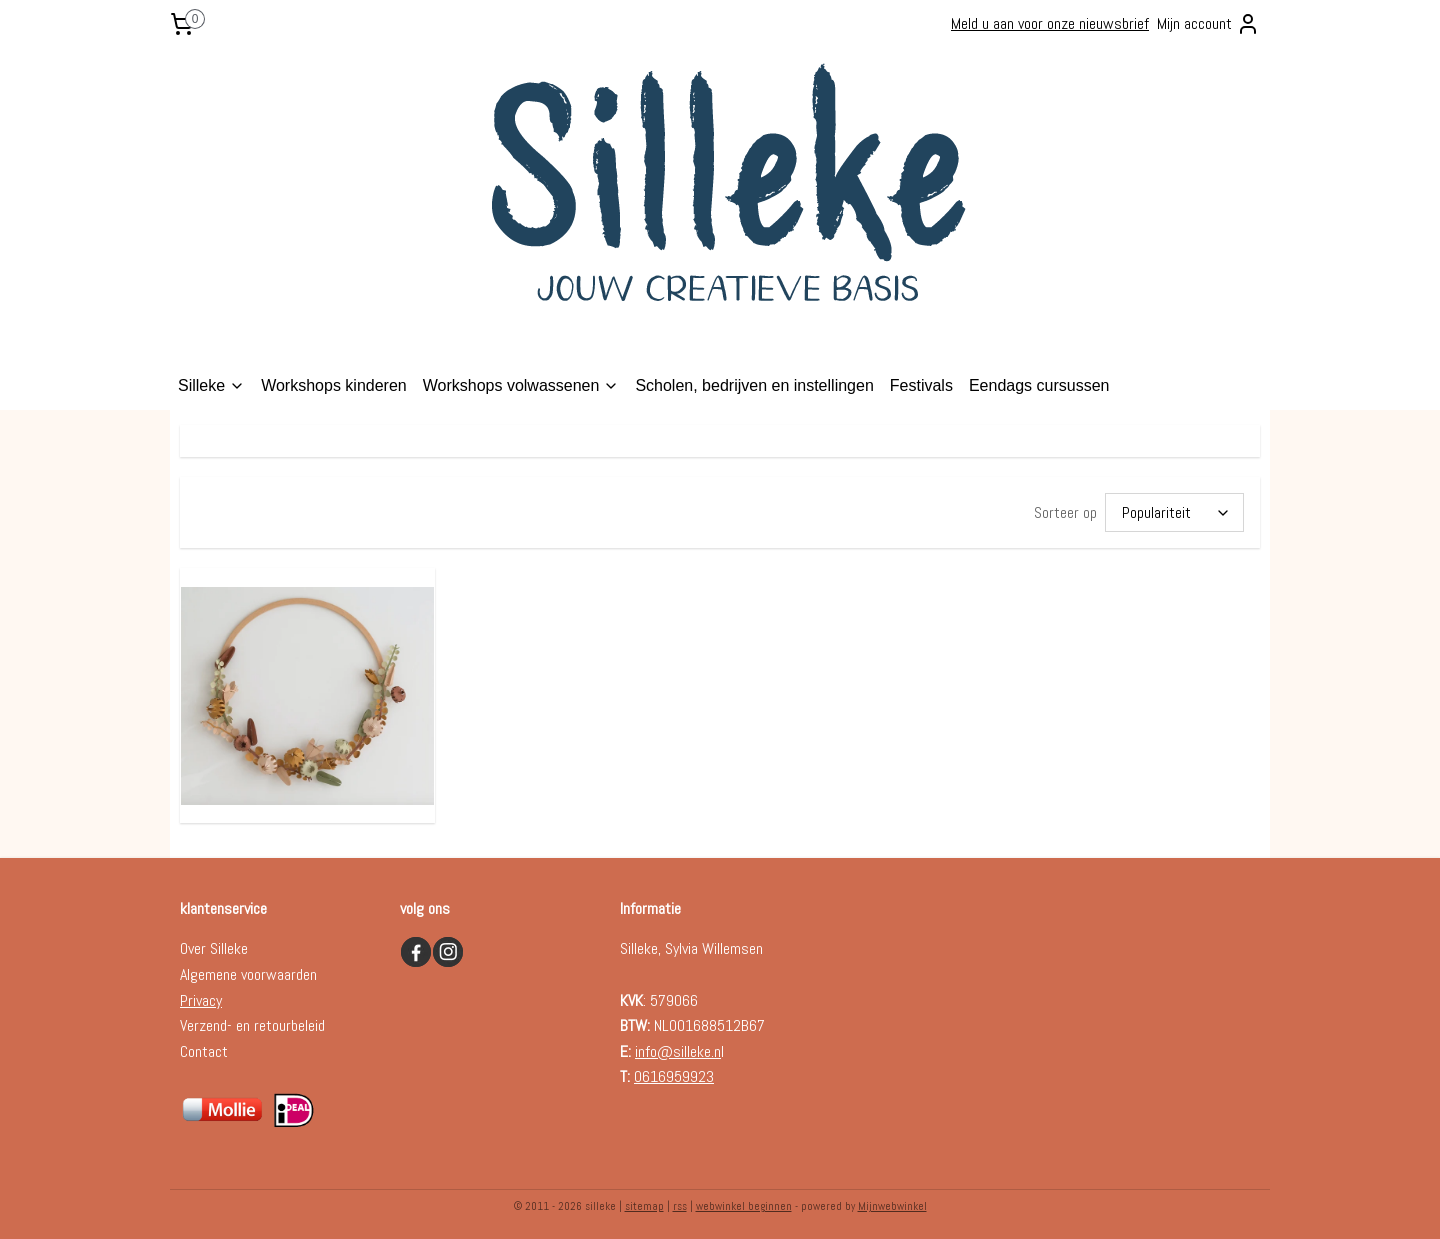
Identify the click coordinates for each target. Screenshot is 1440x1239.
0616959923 (674, 1072)
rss (680, 1202)
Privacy (201, 996)
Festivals (921, 385)
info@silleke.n (678, 1047)
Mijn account (1208, 24)
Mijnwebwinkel (892, 1202)
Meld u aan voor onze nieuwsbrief (1050, 23)
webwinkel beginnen (744, 1202)
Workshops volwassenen (521, 385)
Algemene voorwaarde (245, 970)
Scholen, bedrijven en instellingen (754, 385)
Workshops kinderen (334, 385)
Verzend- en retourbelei (249, 1021)
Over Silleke (214, 944)
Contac (201, 1047)
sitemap (644, 1202)
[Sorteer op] (1174, 510)
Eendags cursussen (1039, 385)
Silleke (211, 385)
